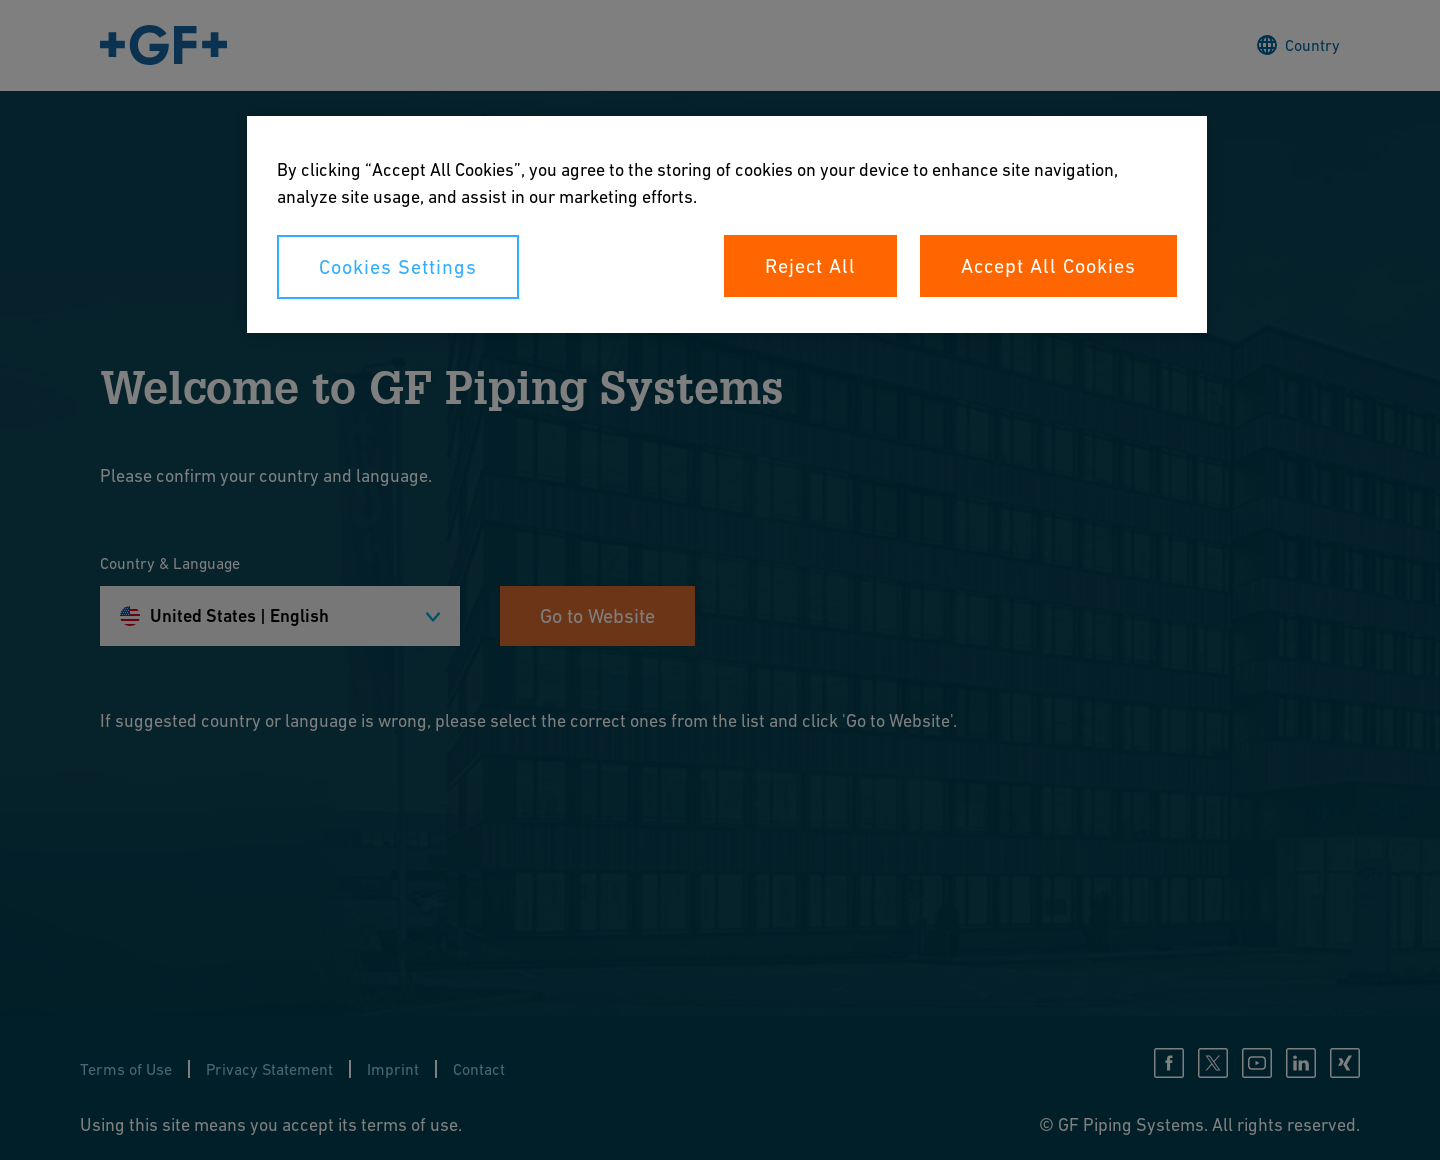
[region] (727, 224)
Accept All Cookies (1048, 266)
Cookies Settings (398, 267)
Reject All (810, 266)
